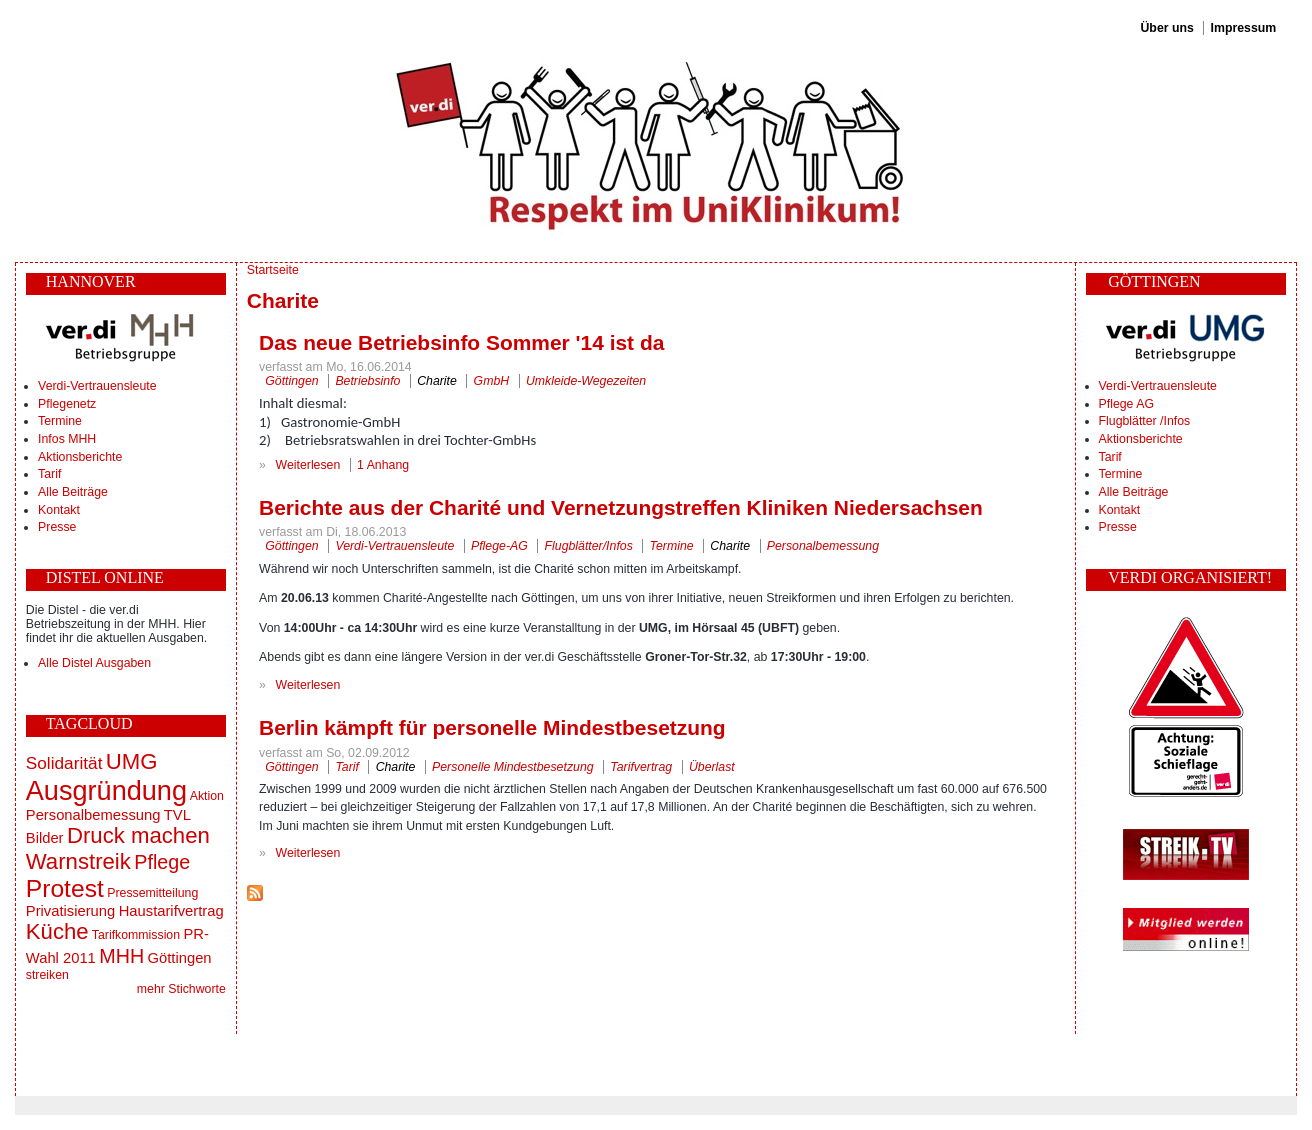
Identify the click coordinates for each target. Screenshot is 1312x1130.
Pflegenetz (67, 404)
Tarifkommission (136, 935)
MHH (121, 956)
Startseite (273, 270)
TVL (177, 815)
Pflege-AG (499, 546)
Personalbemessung (93, 815)
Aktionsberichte (80, 457)
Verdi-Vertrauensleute (97, 386)
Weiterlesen (308, 465)
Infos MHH (67, 439)
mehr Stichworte (181, 989)
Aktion (207, 796)
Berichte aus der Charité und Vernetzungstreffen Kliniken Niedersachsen (621, 507)
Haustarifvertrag (171, 911)
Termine (60, 421)
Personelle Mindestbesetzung (513, 767)
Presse (57, 527)
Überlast (712, 767)
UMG (132, 761)
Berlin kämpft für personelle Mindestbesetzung (492, 727)
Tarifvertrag (641, 767)
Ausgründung (106, 790)
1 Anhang (383, 465)
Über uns (1166, 28)
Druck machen (138, 835)
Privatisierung (70, 911)
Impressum (1244, 28)
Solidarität (64, 763)
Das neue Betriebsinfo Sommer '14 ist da (461, 342)
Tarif (49, 474)
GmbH (492, 381)
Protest (65, 888)
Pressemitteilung (152, 893)
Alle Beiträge (73, 492)
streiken (47, 975)
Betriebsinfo (367, 381)
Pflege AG (1126, 404)
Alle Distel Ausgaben (94, 663)
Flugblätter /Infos (1145, 421)
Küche (57, 931)
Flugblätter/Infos (589, 546)
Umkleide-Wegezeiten (586, 381)
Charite (437, 381)
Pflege (162, 862)
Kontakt (59, 510)
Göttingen (180, 958)
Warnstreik (78, 861)
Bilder (45, 838)
